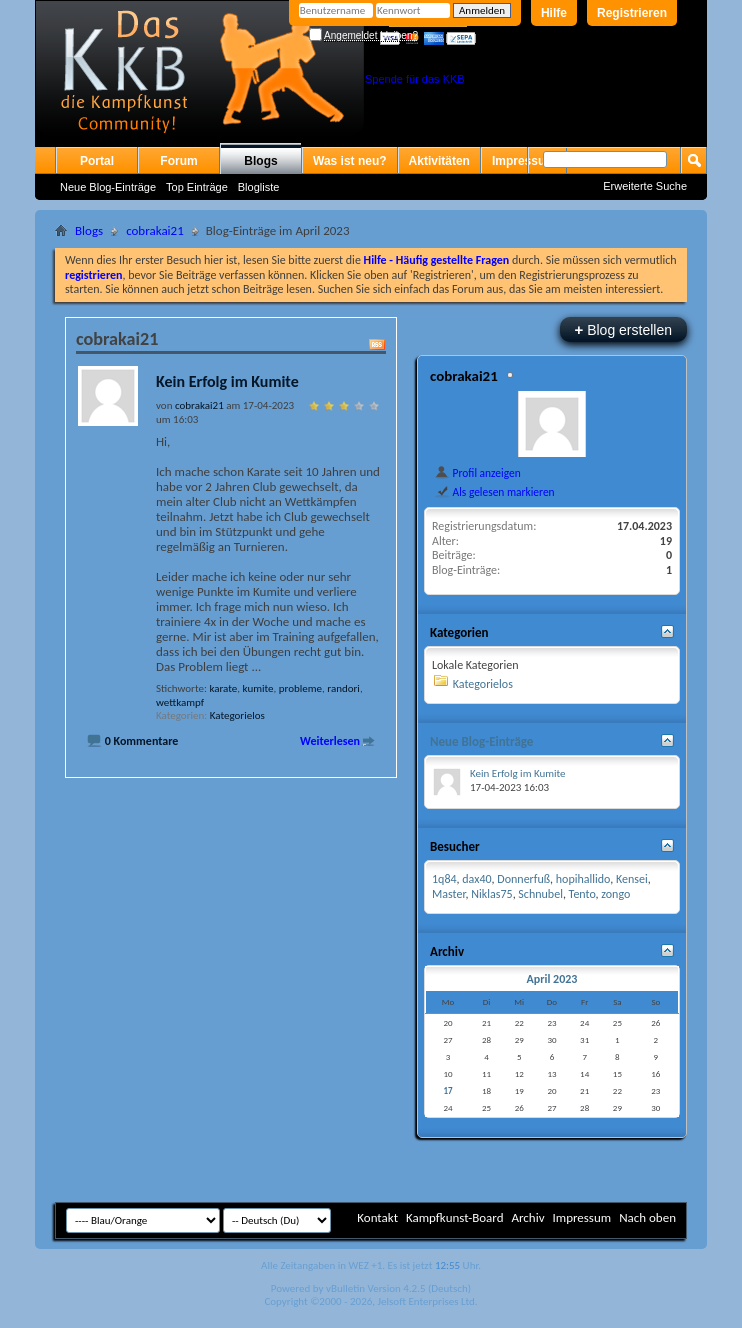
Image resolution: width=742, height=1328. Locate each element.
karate (223, 688)
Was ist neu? (350, 161)
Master (449, 894)
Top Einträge (197, 187)
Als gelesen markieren (494, 492)
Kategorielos (237, 715)
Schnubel (540, 894)
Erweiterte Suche (645, 186)
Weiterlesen (330, 741)
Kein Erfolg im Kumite (227, 381)
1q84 (444, 879)
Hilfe (554, 13)
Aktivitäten (439, 161)
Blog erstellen (623, 329)
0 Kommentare (142, 741)
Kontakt (377, 1217)
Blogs (260, 161)
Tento (582, 894)
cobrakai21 (155, 230)
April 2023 (551, 979)
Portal (97, 161)
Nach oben (647, 1217)
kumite (258, 688)
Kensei (632, 879)
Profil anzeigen (477, 473)
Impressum (581, 1217)
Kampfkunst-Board (455, 1217)
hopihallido (583, 879)
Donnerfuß (523, 879)
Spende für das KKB (415, 79)
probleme (300, 688)
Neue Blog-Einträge (108, 187)
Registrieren (632, 13)
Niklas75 (491, 894)
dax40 (476, 879)
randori (343, 688)
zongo (615, 894)
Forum (178, 161)
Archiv (527, 1217)
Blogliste (259, 187)
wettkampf (180, 702)
